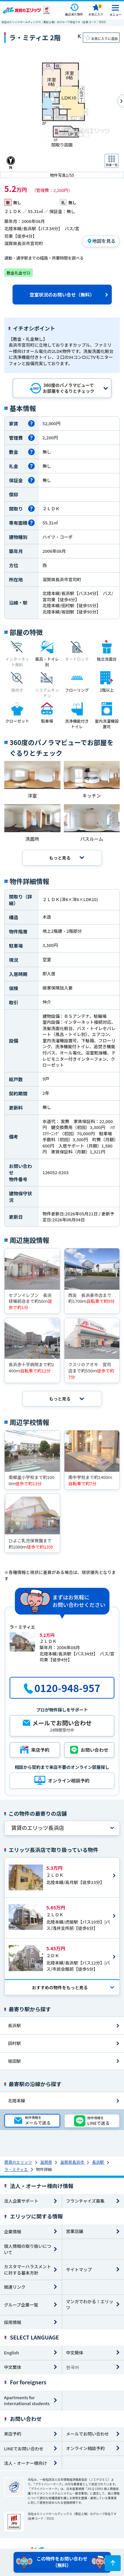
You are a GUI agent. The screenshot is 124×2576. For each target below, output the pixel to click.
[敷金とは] (31, 452)
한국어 (72, 2367)
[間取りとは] (31, 508)
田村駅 (14, 2043)
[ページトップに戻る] (113, 2563)
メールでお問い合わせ (87, 2434)
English (11, 2352)
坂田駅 (14, 2061)
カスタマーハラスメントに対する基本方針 (27, 2269)
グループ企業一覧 (21, 2305)
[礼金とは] (31, 466)
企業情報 (12, 2231)
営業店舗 (74, 2231)
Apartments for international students (27, 2400)
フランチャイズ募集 (85, 2201)
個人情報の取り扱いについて (27, 2249)
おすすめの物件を (60, 1987)
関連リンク (14, 2287)
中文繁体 (12, 2367)
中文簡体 (74, 2352)
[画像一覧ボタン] (111, 160)
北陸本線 (16, 2100)
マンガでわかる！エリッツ (89, 2304)
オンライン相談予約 (85, 2448)
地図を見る (103, 240)
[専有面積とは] (31, 522)
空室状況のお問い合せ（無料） (62, 294)
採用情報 (12, 2322)
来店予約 (12, 2434)
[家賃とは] (31, 423)
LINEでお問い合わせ (24, 2448)
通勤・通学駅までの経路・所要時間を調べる (44, 258)
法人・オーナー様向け (25, 2463)
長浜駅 (14, 2025)
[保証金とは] (31, 480)
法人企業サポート (21, 2201)
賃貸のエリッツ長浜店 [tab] (37, 1828)
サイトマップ (79, 2269)
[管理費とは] (31, 437)
